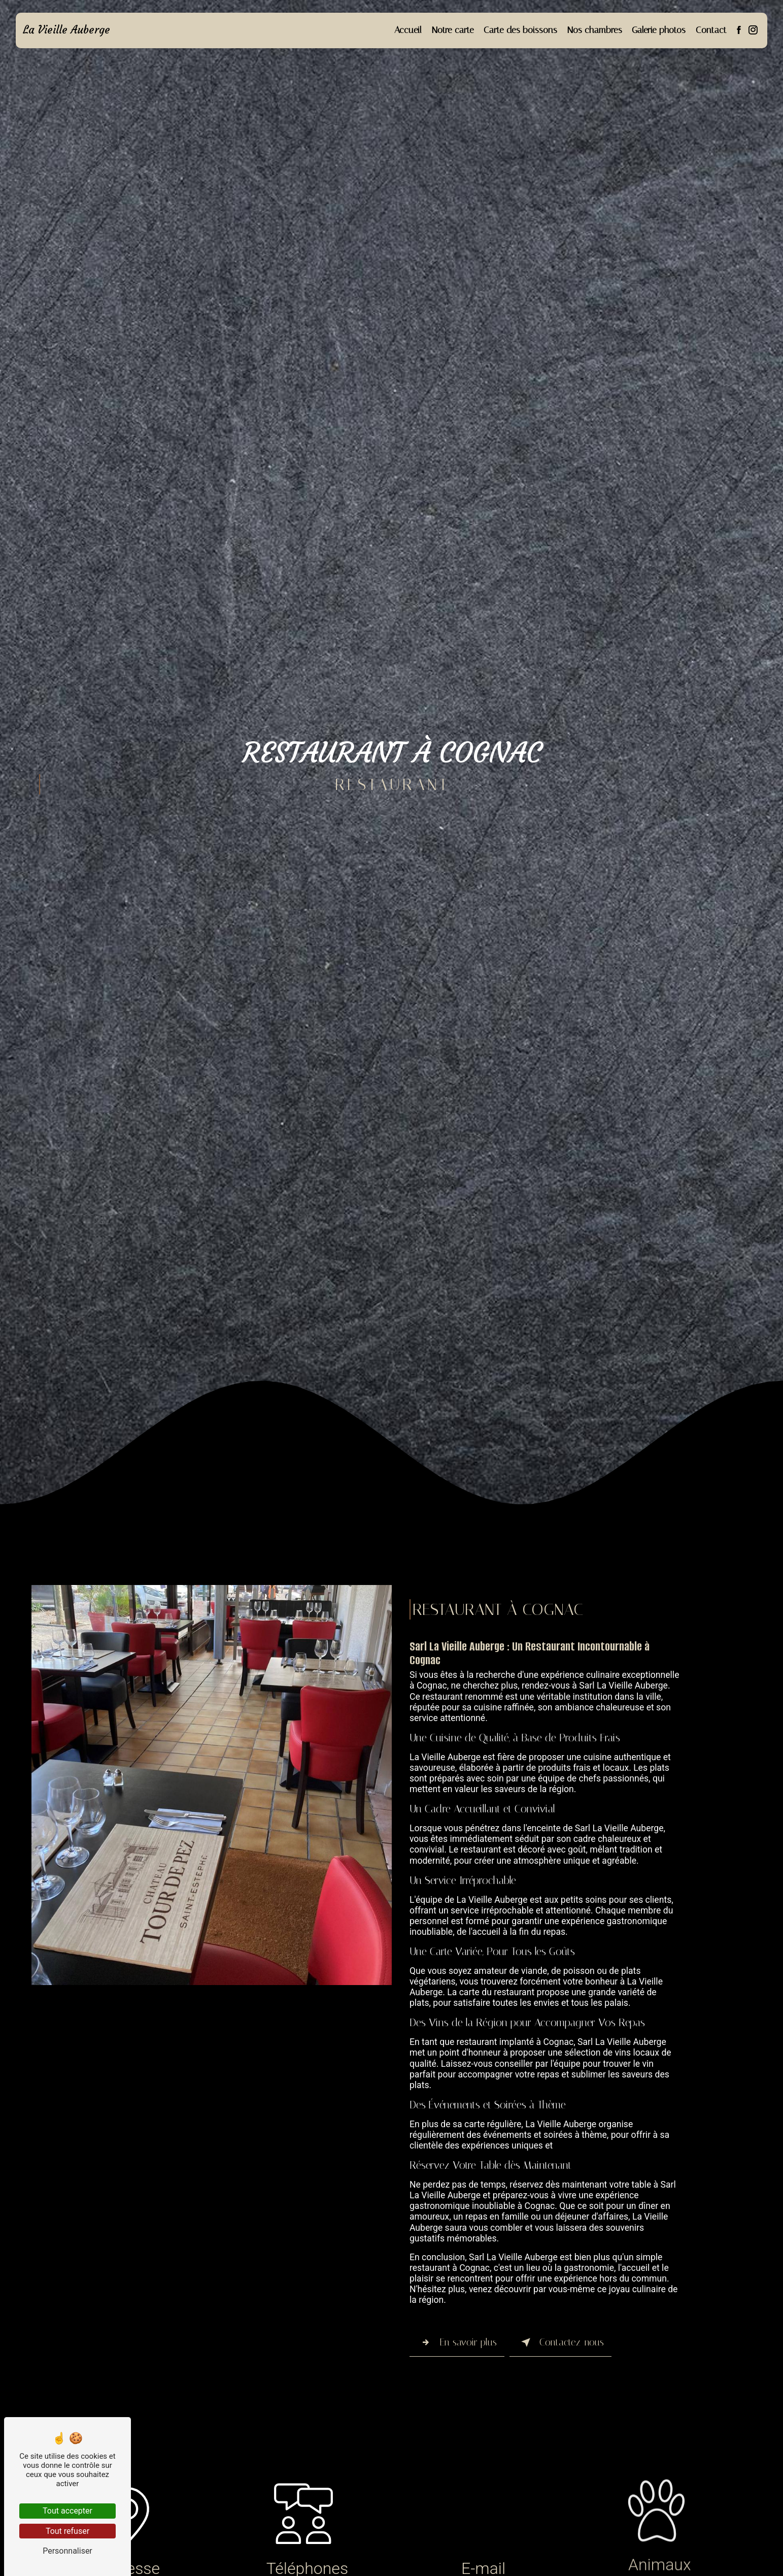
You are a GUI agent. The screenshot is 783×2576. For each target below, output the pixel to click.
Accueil (407, 30)
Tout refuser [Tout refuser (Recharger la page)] (67, 2531)
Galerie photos (658, 30)
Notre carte (452, 30)
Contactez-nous (560, 2342)
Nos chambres (593, 30)
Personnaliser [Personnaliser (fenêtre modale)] (67, 2551)
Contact (710, 30)
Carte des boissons (520, 30)
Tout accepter (67, 2511)
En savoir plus (457, 2342)
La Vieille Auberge (67, 30)
